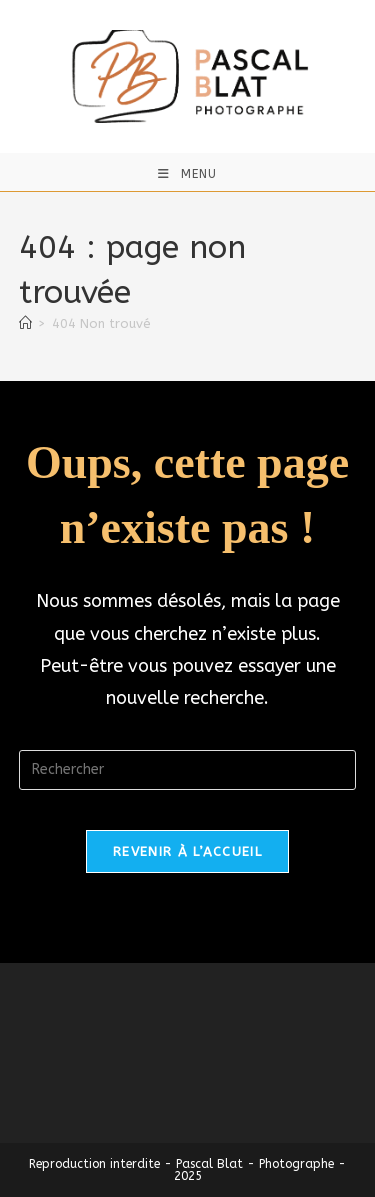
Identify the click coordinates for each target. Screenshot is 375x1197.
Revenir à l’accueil (187, 851)
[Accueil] (25, 323)
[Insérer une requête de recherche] (188, 770)
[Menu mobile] (187, 174)
